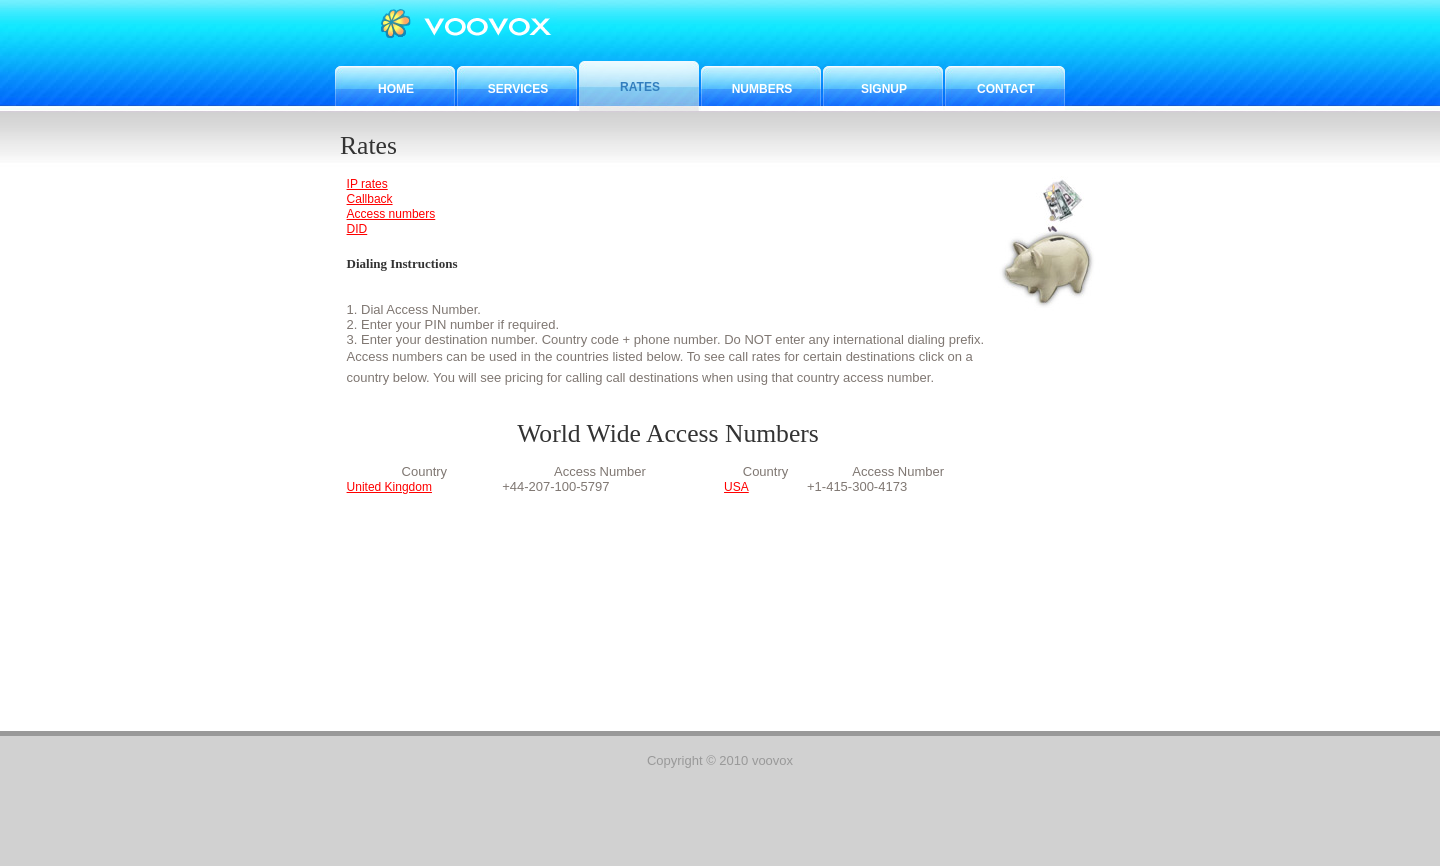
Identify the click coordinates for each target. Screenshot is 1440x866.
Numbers (762, 89)
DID (357, 229)
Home (396, 89)
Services (518, 89)
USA (736, 487)
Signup (884, 89)
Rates (640, 87)
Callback (370, 199)
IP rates (367, 184)
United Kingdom (389, 487)
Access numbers (391, 214)
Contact (1006, 89)
